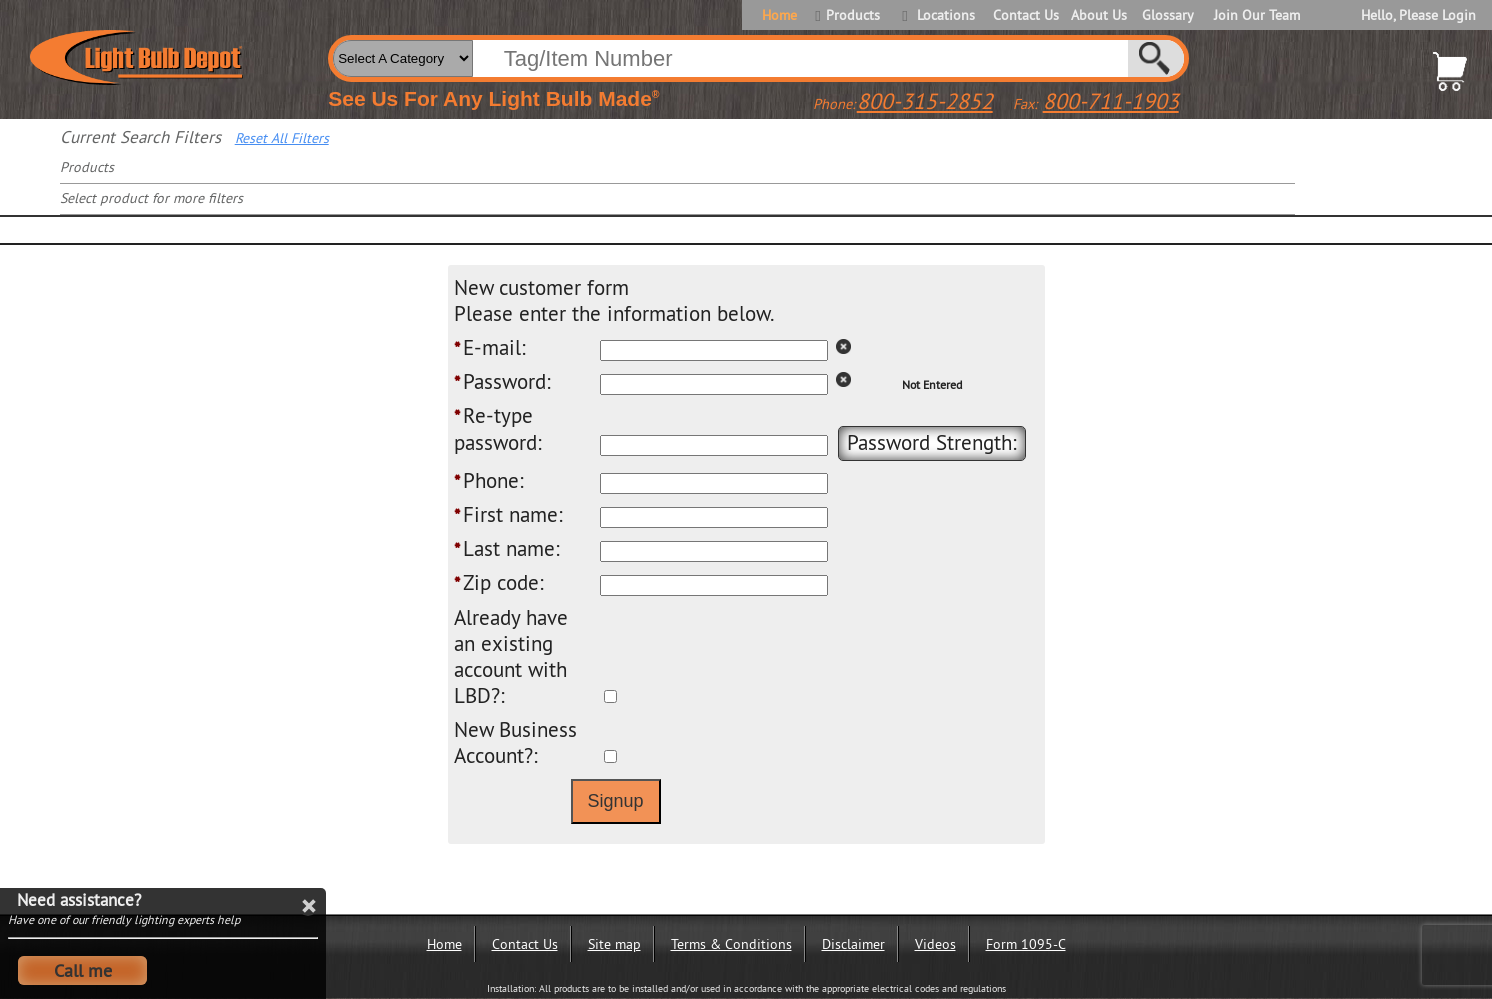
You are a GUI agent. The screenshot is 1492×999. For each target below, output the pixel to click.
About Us (1099, 15)
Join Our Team (1257, 15)
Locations (946, 15)
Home (779, 15)
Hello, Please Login (1418, 15)
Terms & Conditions (731, 944)
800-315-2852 (925, 101)
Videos (935, 944)
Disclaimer (853, 944)
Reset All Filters (282, 138)
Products (853, 15)
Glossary (1168, 15)
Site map (614, 944)
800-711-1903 (1111, 101)
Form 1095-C (1026, 944)
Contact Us (1024, 15)
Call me (83, 970)
